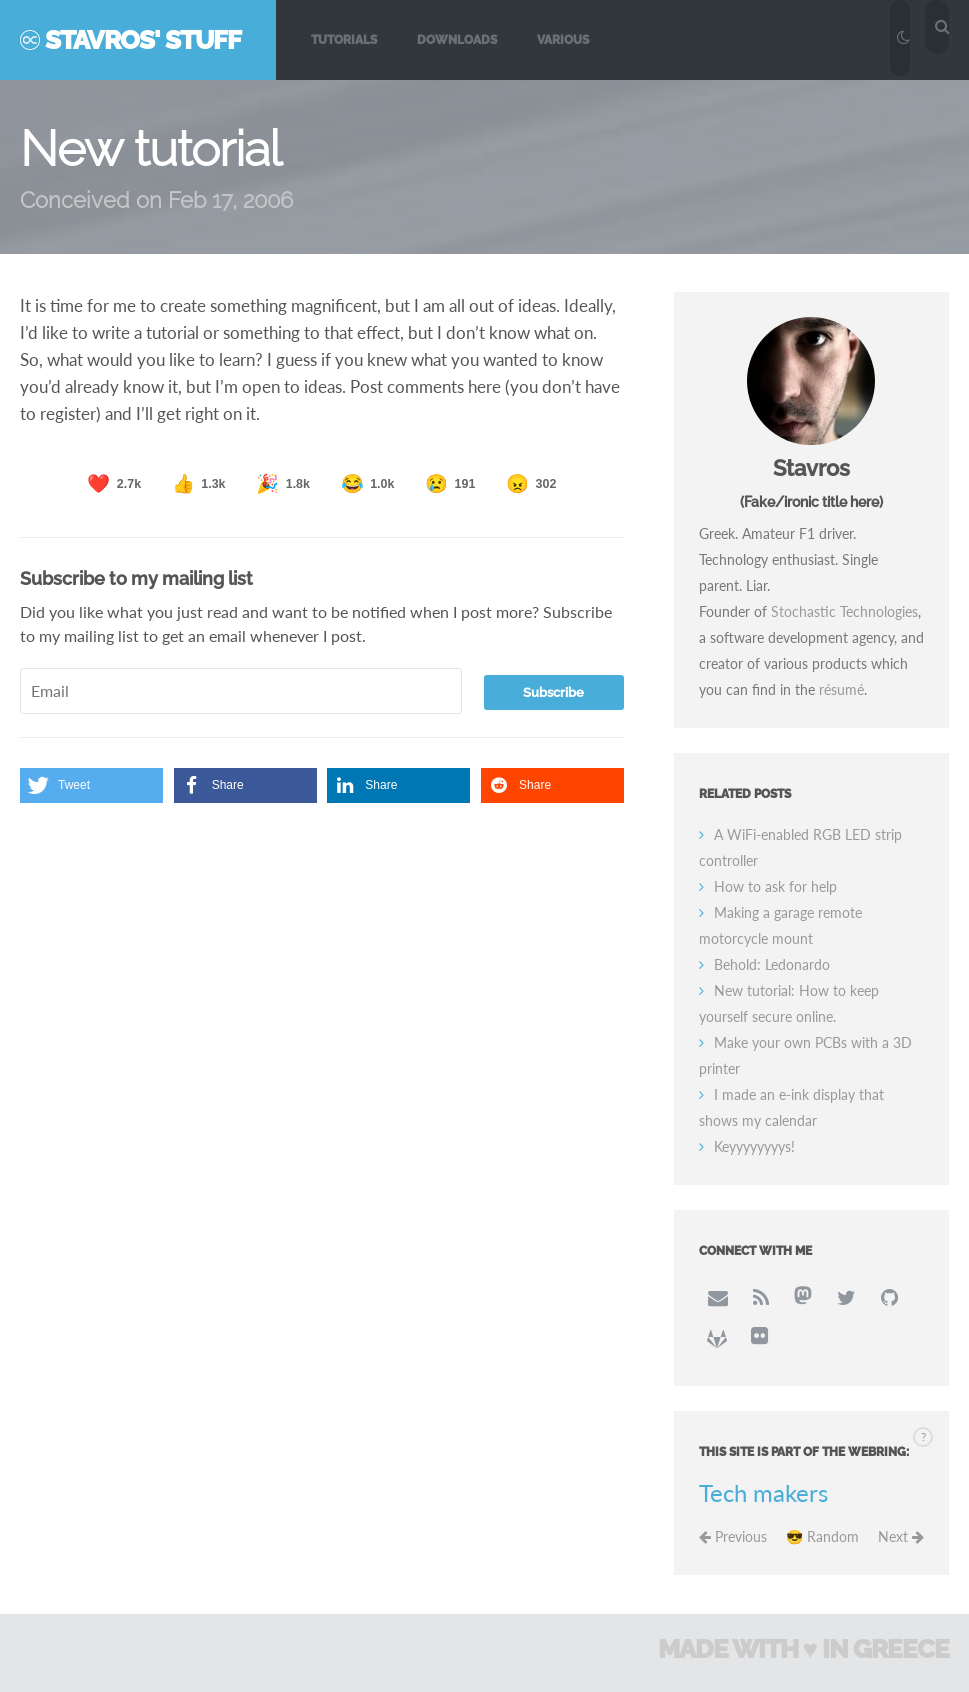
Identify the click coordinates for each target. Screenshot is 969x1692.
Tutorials (344, 40)
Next (901, 1537)
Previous (733, 1537)
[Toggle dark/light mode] (904, 37)
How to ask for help (775, 887)
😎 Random (822, 1537)
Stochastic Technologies (844, 612)
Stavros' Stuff (143, 40)
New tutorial (152, 149)
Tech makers (763, 1494)
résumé (841, 690)
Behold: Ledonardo (772, 965)
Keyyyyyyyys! (754, 1147)
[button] (91, 785)
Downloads (457, 40)
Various (563, 40)
